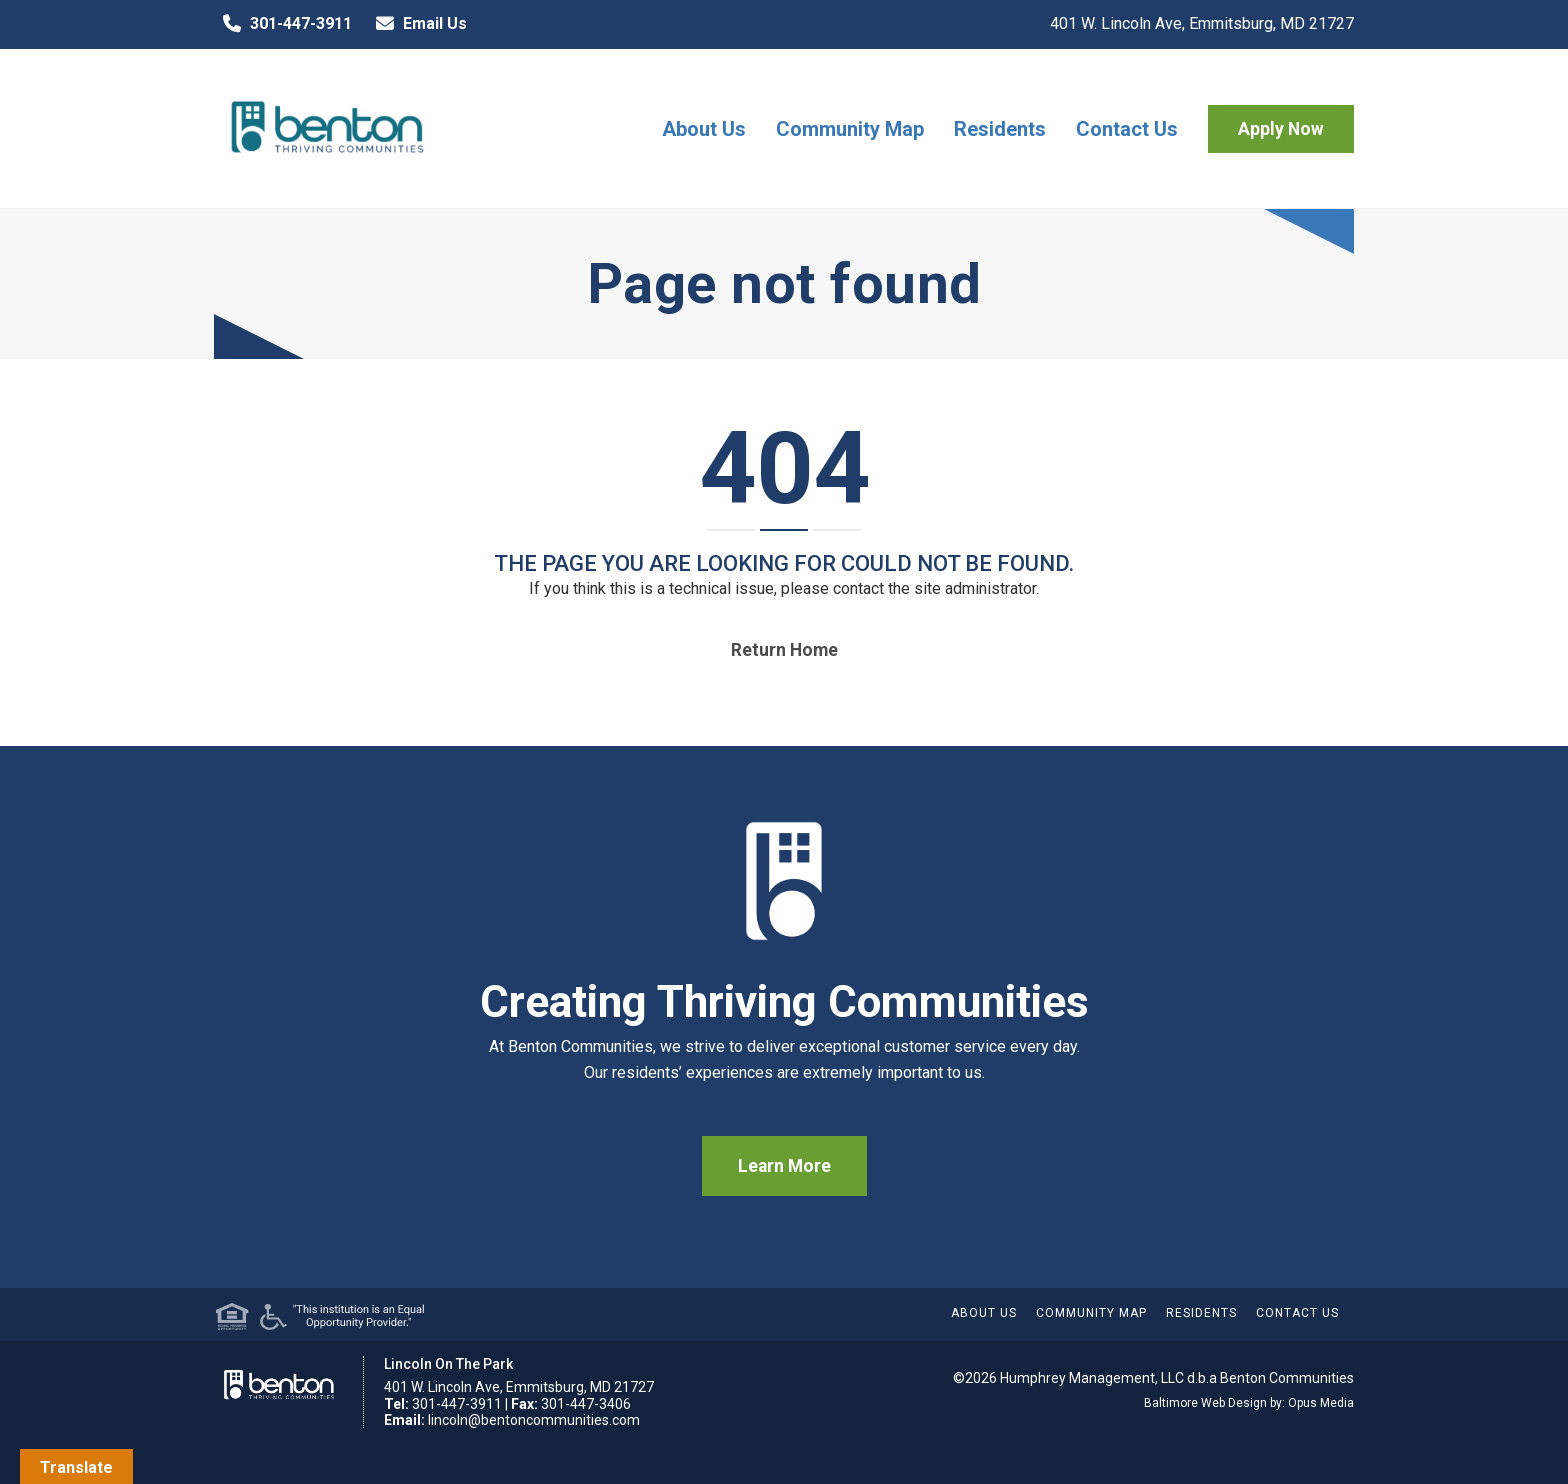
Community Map (850, 129)
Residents (1000, 129)
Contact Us (1127, 129)
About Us (704, 129)
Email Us (417, 24)
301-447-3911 (283, 24)
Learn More (784, 1166)
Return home (784, 650)
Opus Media (1321, 1403)
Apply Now (1281, 129)
